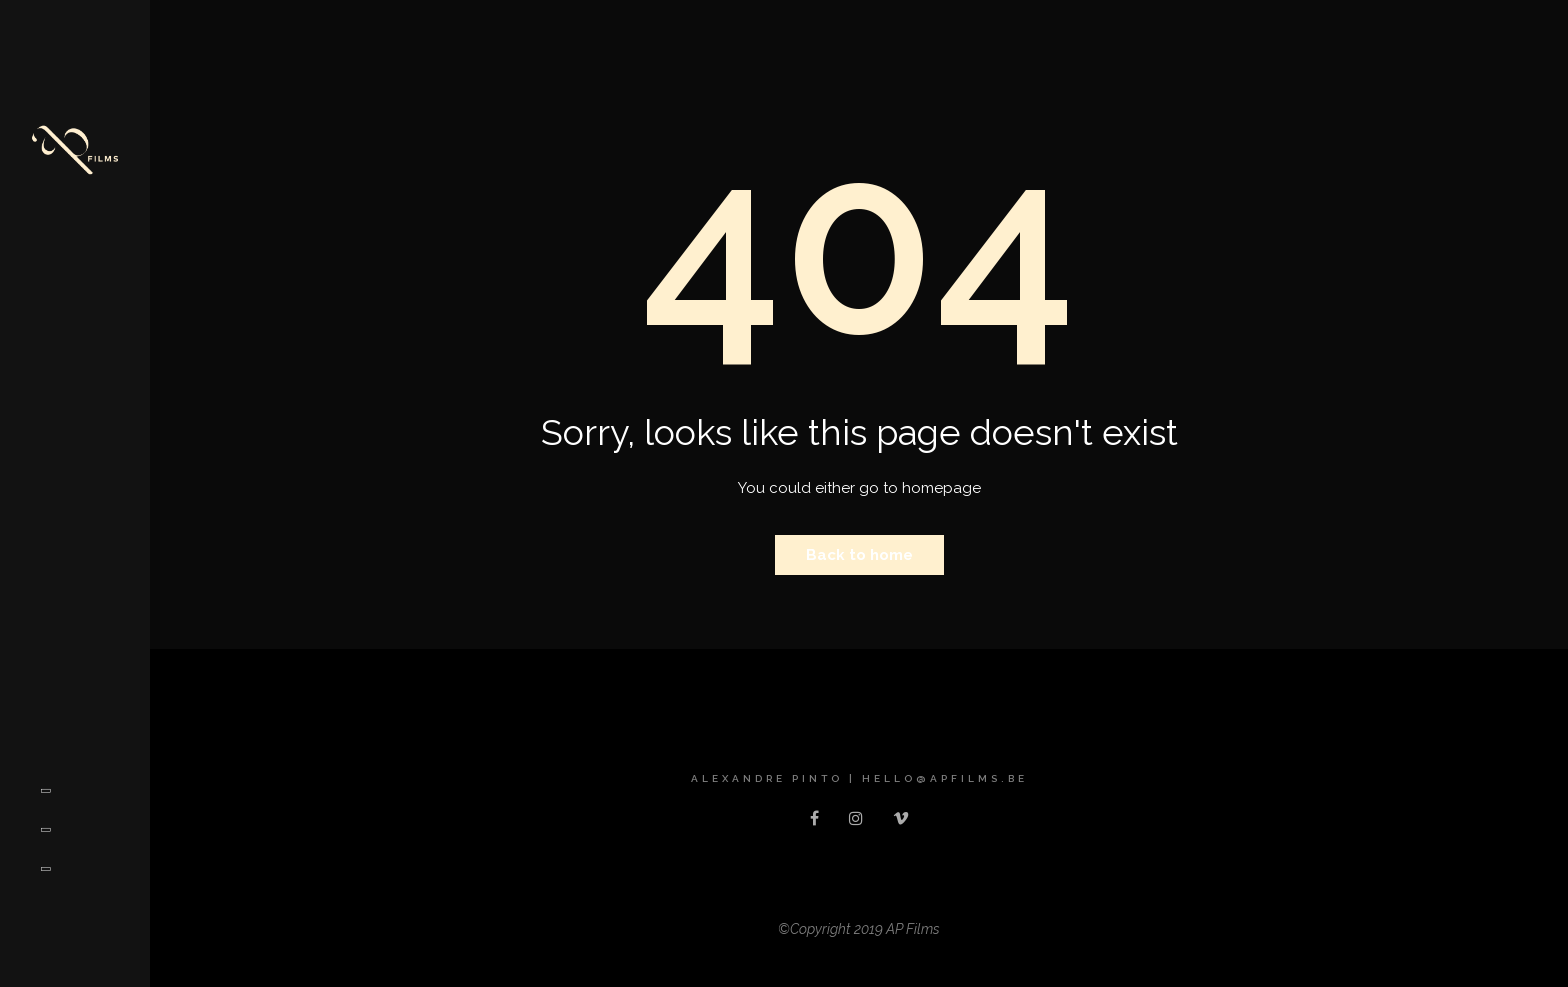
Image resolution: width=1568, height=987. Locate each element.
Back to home (859, 555)
